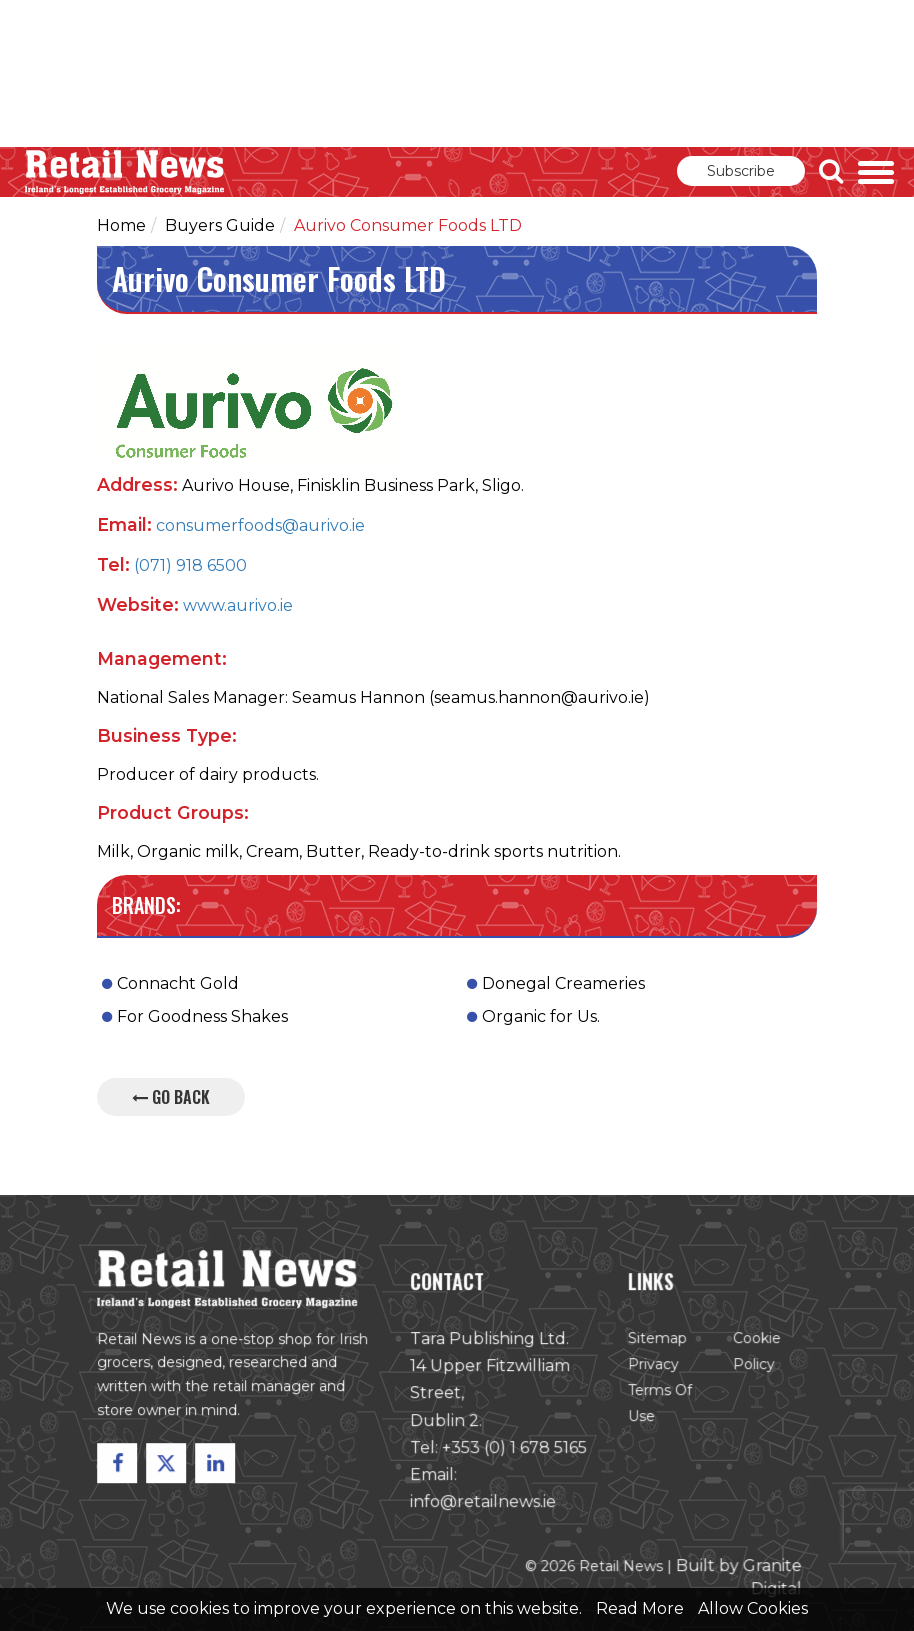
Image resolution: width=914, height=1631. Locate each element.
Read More (640, 1608)
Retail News (125, 172)
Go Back (171, 1097)
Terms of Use (659, 1405)
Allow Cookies (753, 1608)
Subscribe (741, 171)
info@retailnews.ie (482, 1502)
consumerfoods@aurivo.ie (260, 525)
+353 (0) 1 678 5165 (514, 1448)
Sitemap (656, 1340)
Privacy (652, 1366)
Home (121, 225)
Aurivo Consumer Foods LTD (408, 225)
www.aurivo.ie (238, 605)
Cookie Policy (755, 1353)
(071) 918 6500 (190, 565)
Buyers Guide (220, 225)
